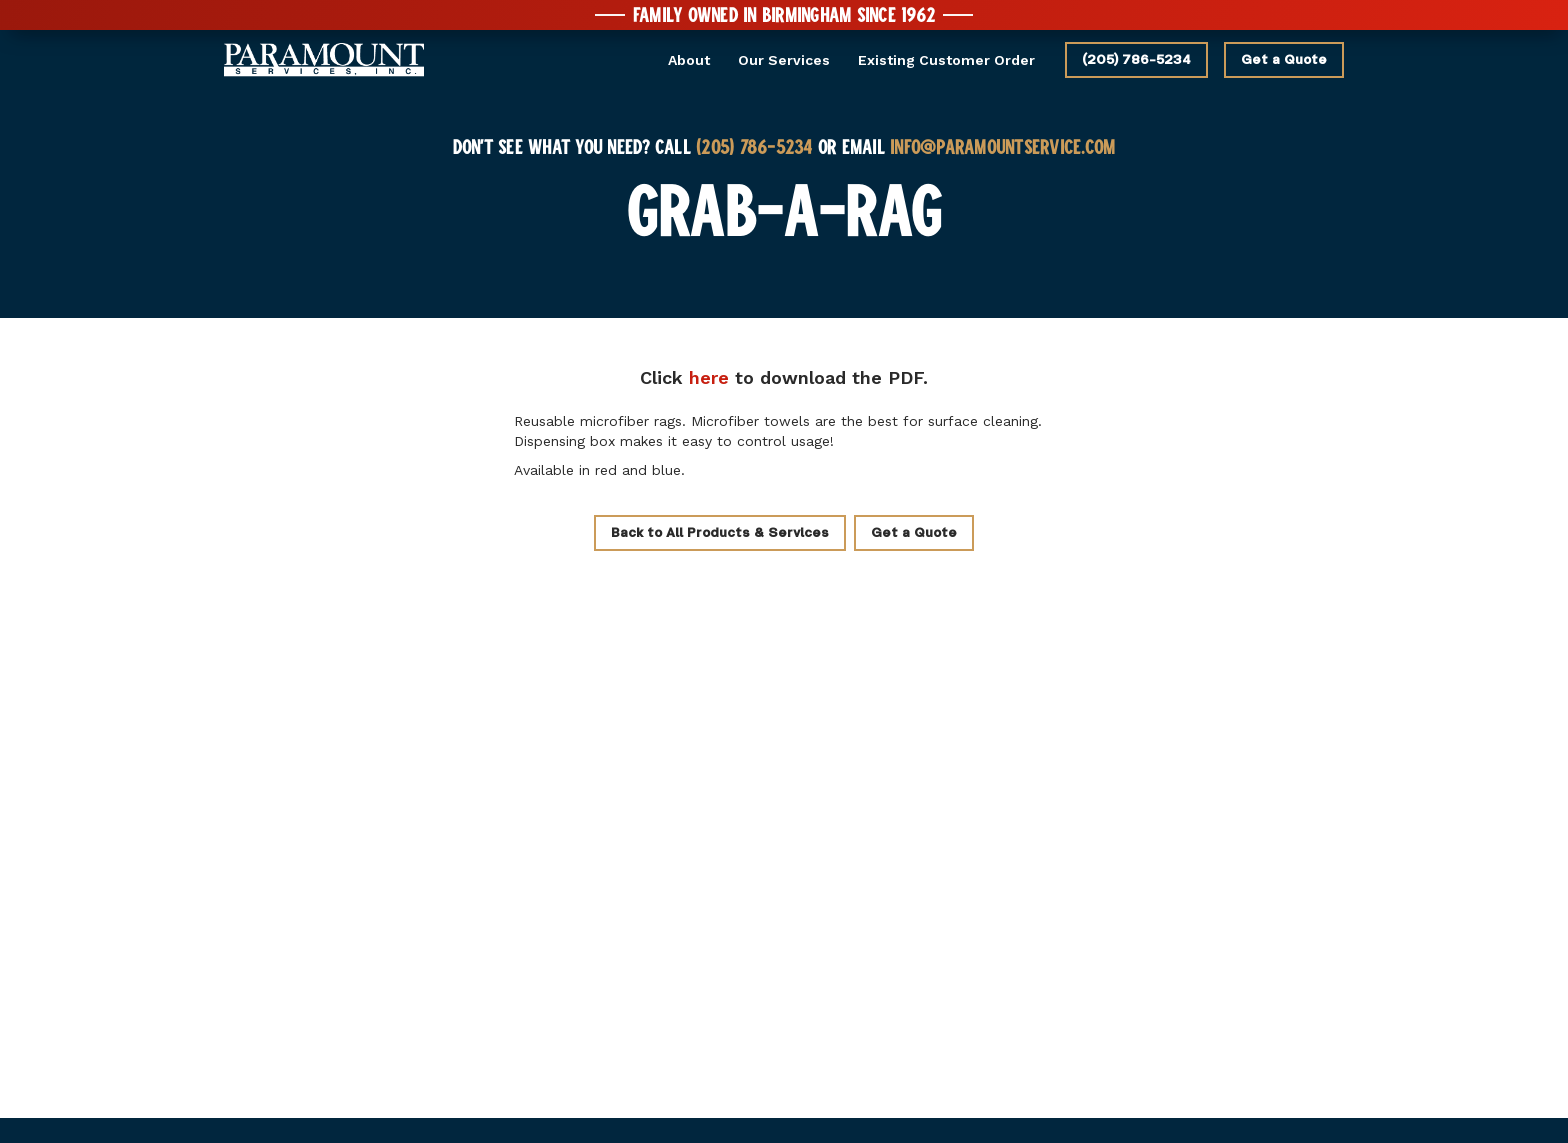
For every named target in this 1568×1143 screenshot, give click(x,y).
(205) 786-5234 (1136, 60)
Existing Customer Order (946, 60)
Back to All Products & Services (720, 533)
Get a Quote (1284, 60)
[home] (324, 60)
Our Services (784, 60)
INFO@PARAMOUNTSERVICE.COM (1002, 146)
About (689, 60)
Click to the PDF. (784, 378)
